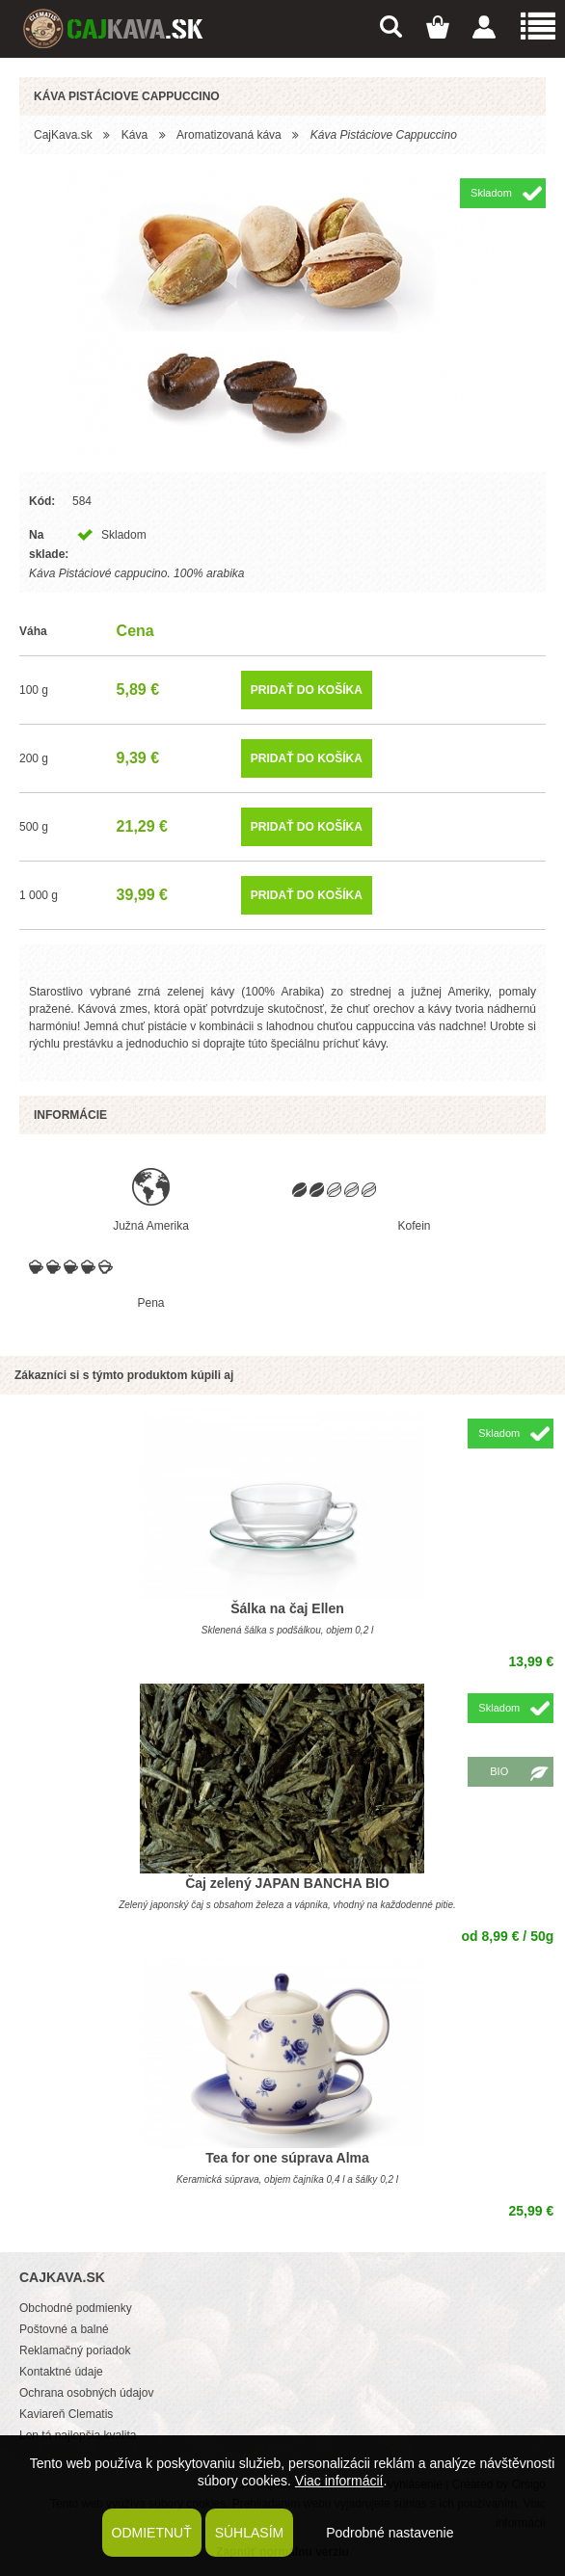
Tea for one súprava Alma (287, 2157)
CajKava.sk (63, 135)
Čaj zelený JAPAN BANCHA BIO (287, 1883)
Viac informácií (339, 2480)
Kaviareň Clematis (66, 2414)
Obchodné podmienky (75, 2308)
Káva (134, 135)
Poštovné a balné (64, 2329)
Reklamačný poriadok (74, 2350)
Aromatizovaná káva (229, 135)
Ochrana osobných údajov (86, 2393)
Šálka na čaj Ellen (287, 1608)
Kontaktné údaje (61, 2371)
